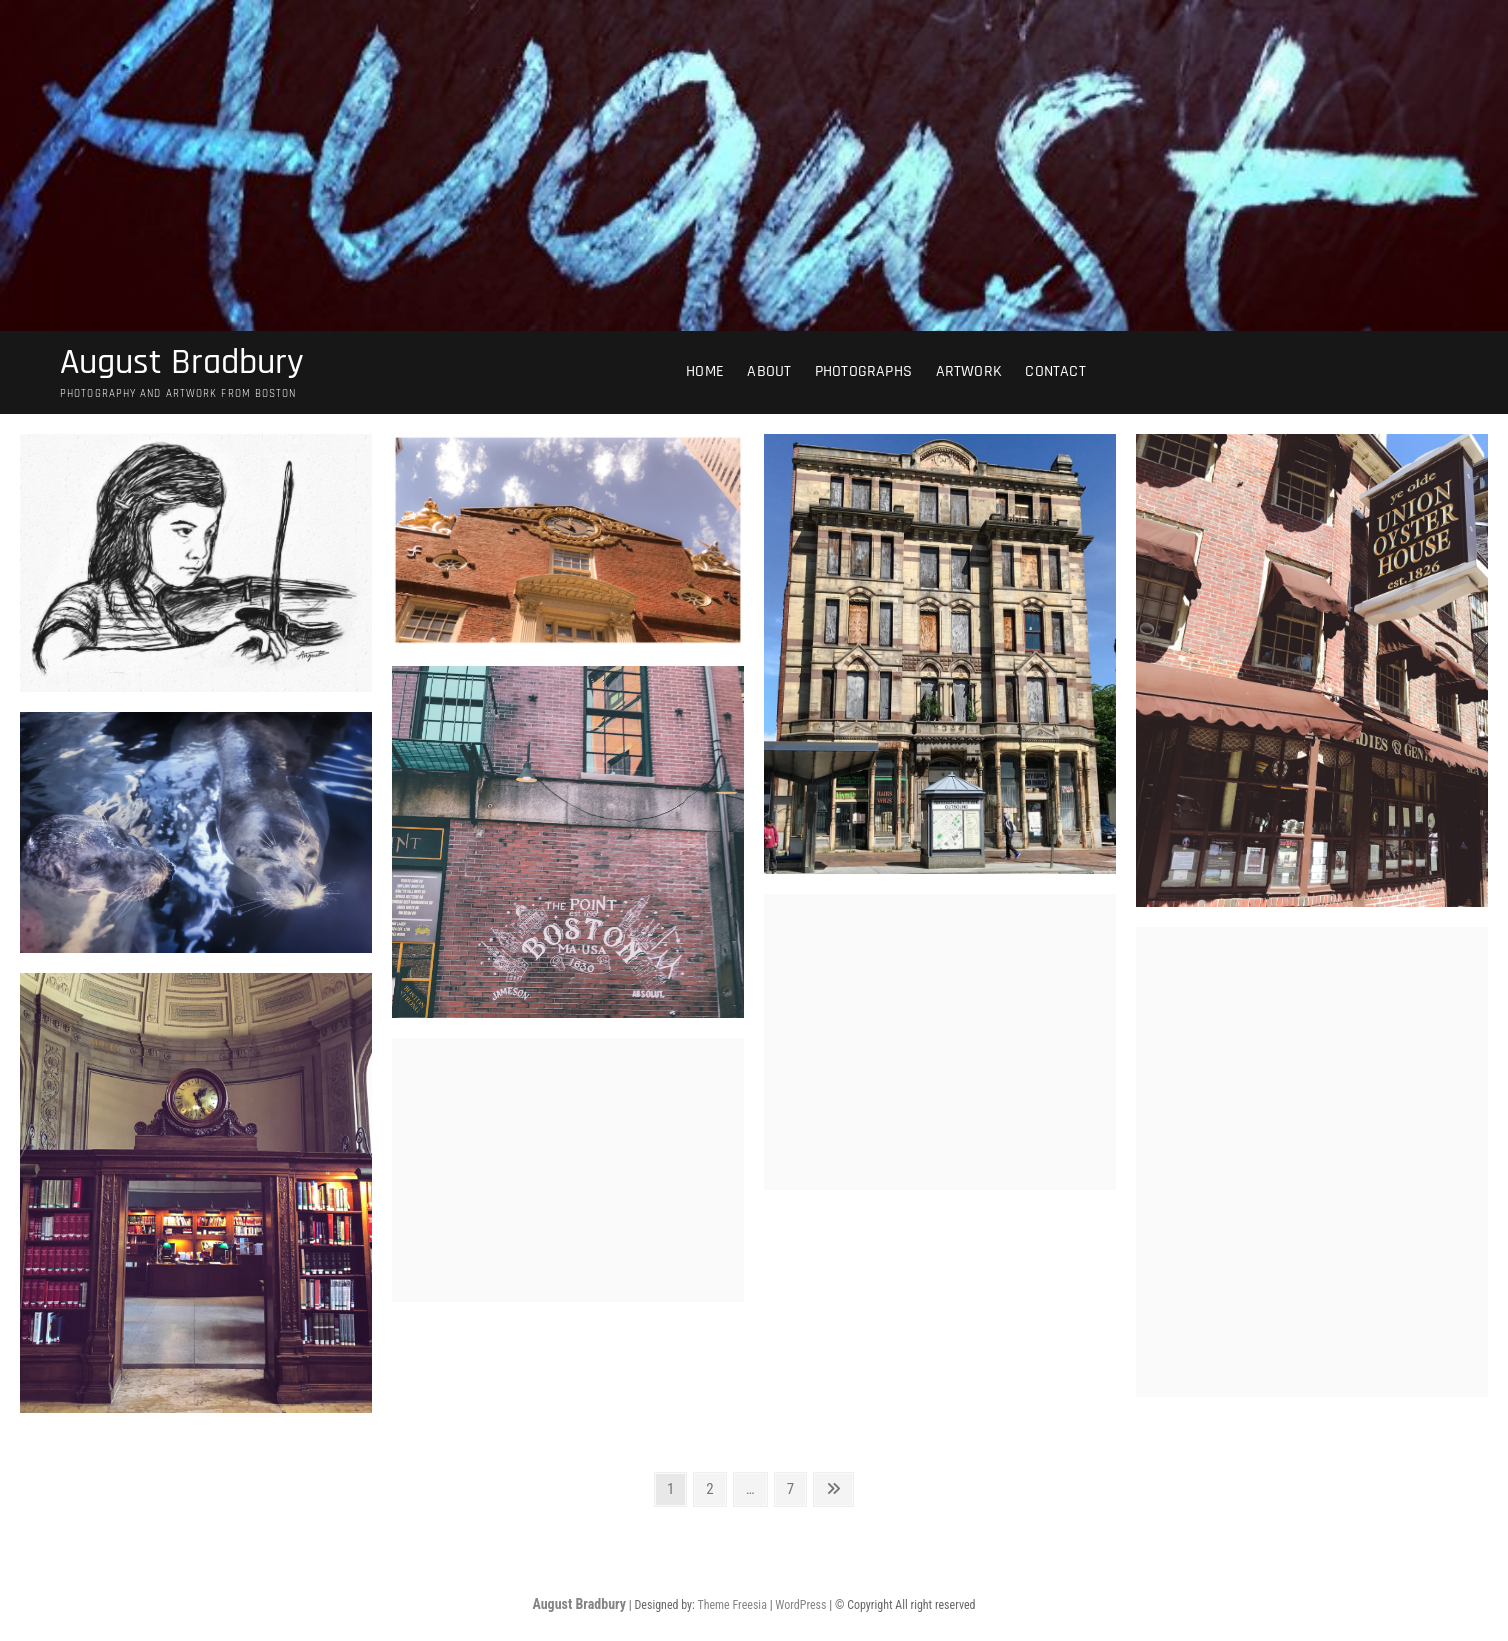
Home (705, 371)
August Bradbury (182, 363)
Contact (1055, 371)
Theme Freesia (731, 1605)
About (769, 371)
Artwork (969, 371)
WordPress (800, 1605)
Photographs (863, 371)
